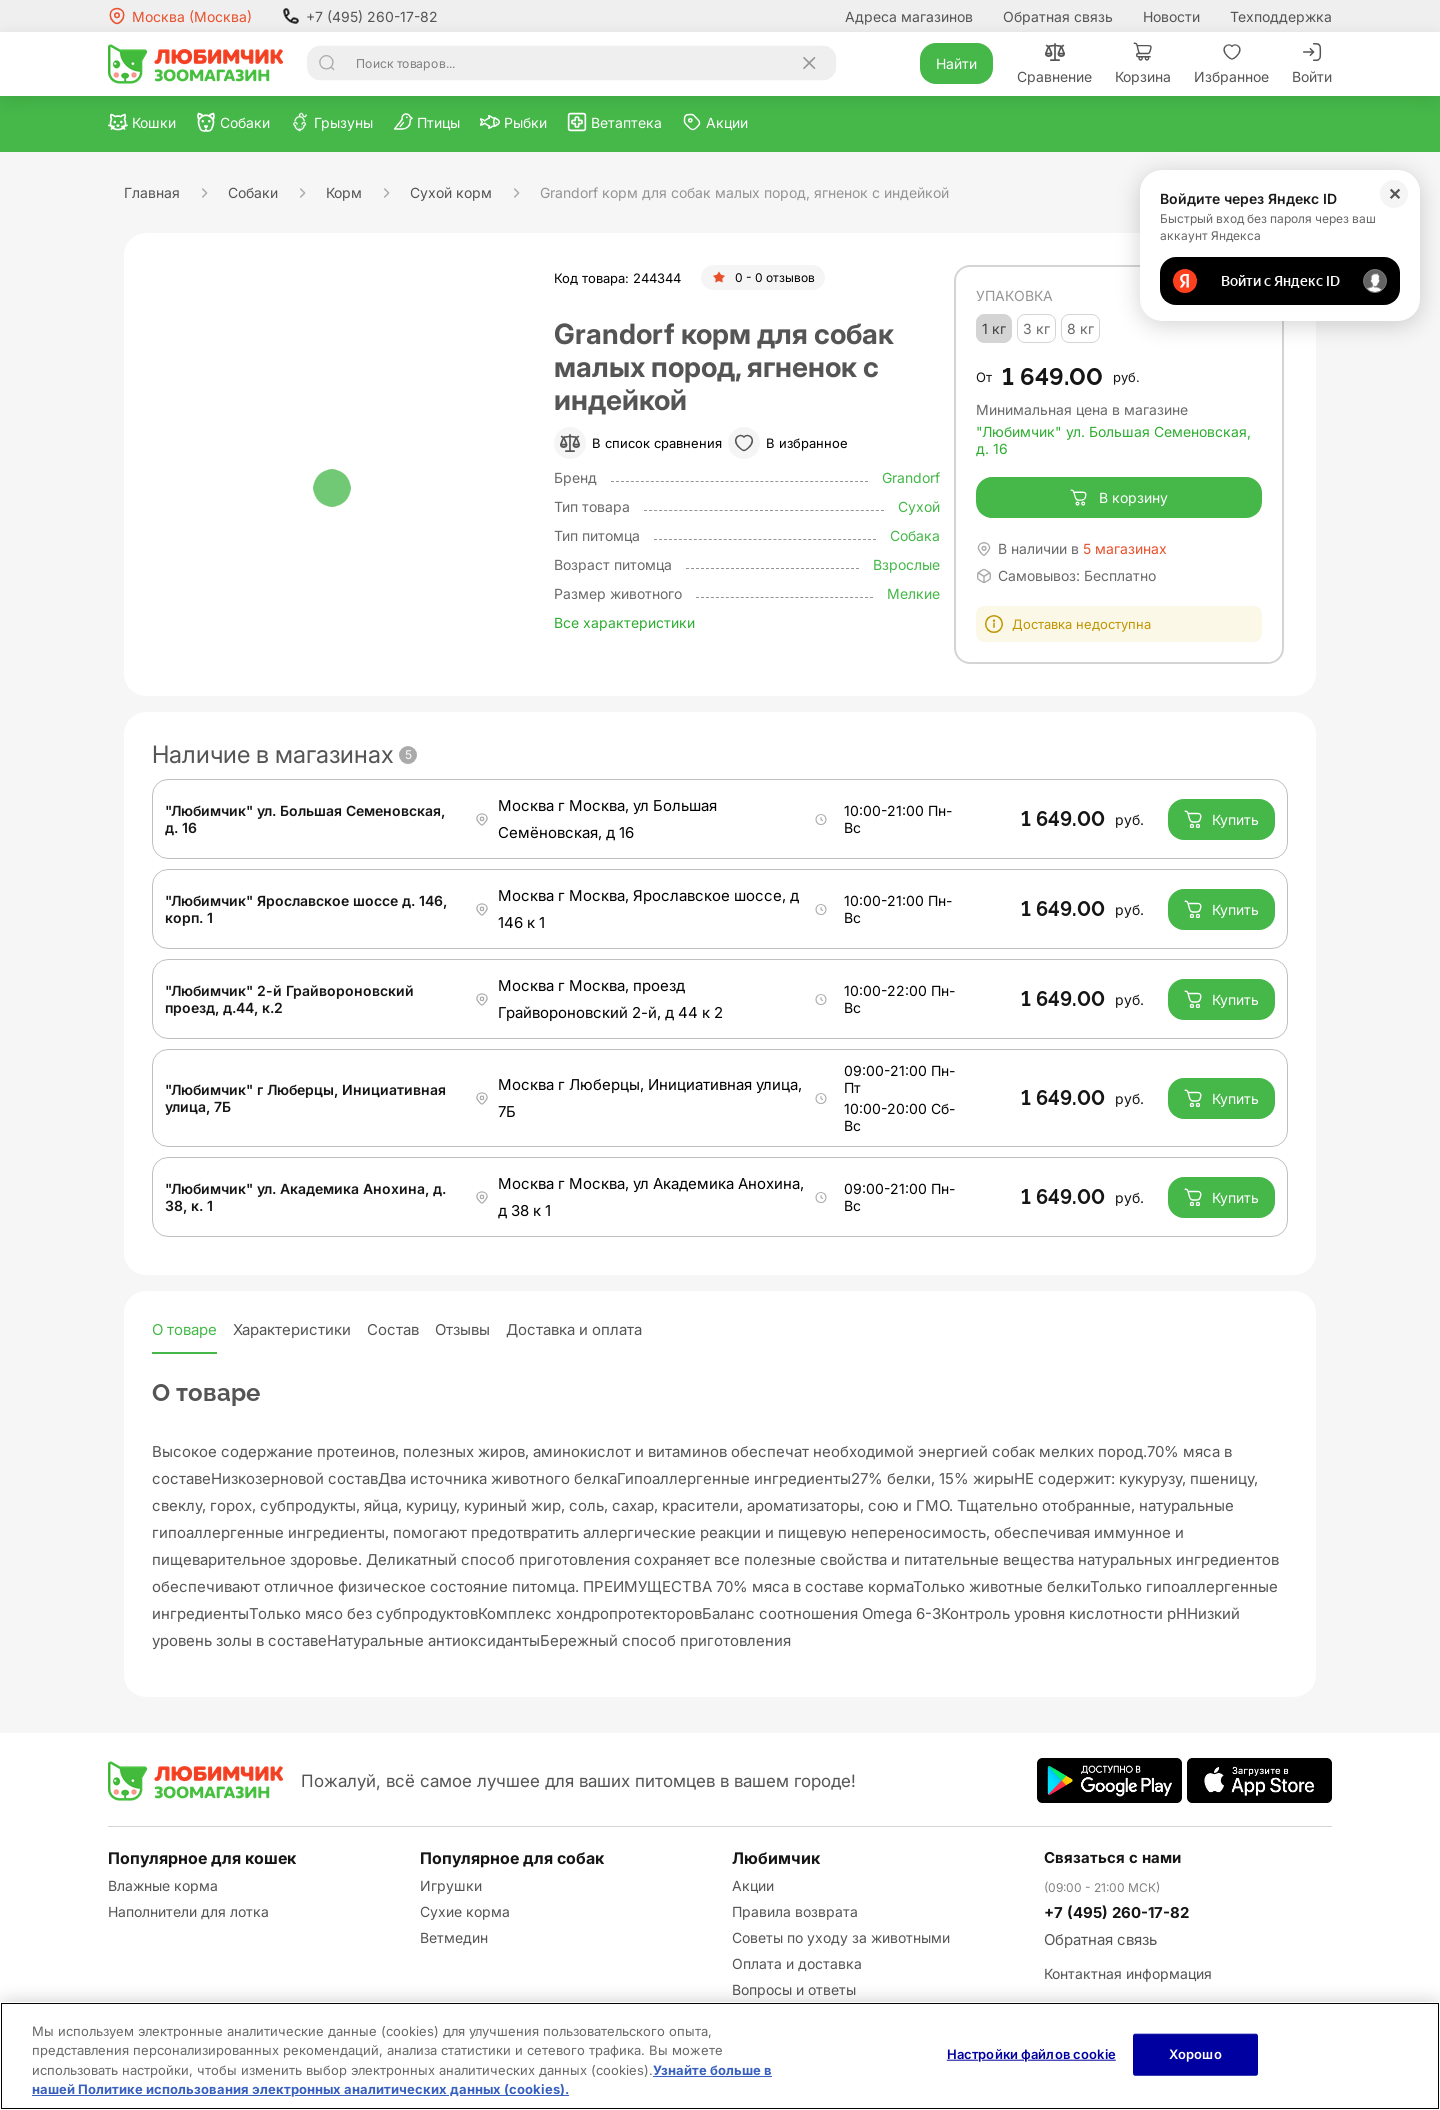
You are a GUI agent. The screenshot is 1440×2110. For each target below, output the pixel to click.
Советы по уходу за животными (841, 1937)
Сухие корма (465, 1911)
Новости (1171, 16)
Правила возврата (795, 1911)
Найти (956, 63)
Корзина (1143, 63)
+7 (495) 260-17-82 (360, 16)
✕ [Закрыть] (1394, 194)
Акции (753, 1885)
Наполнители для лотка (188, 1911)
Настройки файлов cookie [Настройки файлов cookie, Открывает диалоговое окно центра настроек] (1031, 2054)
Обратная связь (1058, 16)
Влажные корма (163, 1885)
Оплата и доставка (797, 1963)
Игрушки (451, 1885)
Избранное (1231, 63)
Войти (1312, 63)
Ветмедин (454, 1937)
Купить (1221, 819)
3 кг (1036, 328)
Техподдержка (1281, 16)
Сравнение (1054, 63)
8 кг (1080, 328)
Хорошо (1195, 2054)
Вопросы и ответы (794, 1989)
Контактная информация (1128, 1973)
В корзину (1118, 498)
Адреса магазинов (909, 16)
